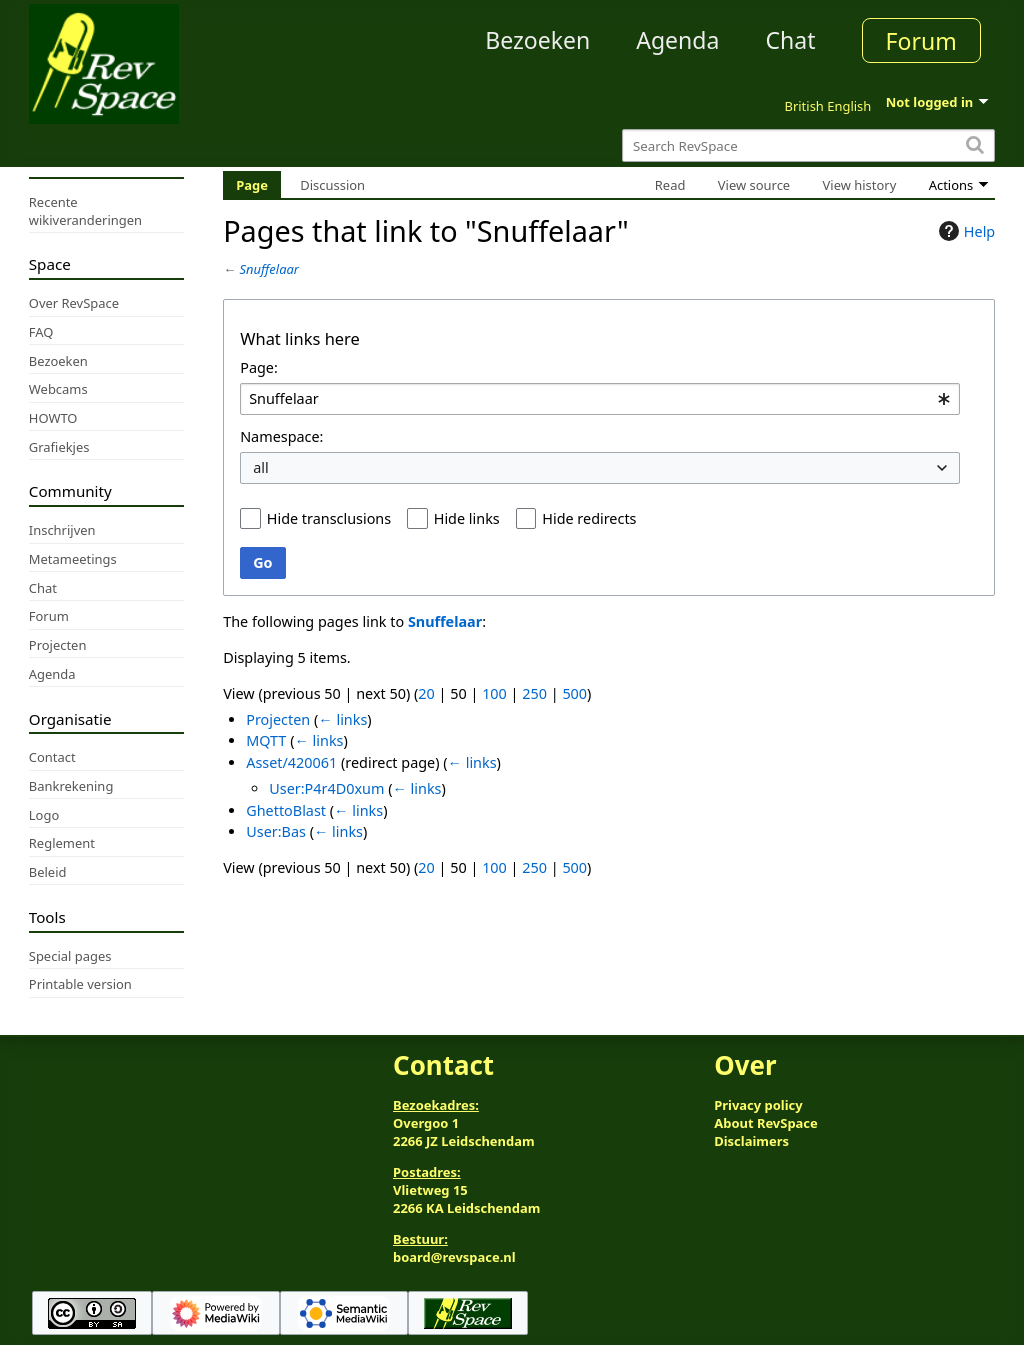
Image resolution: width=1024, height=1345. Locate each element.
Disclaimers (751, 1141)
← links (342, 719)
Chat (790, 40)
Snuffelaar (269, 269)
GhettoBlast (286, 810)
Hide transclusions (329, 518)
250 (534, 693)
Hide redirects (589, 518)
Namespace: (281, 436)
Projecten (278, 719)
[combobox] (600, 399)
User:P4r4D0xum (326, 788)
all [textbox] (261, 467)
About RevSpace (766, 1123)
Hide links (467, 518)
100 (494, 693)
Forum (921, 41)
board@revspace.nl (454, 1257)
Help (964, 231)
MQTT (266, 740)
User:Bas (276, 831)
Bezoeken (537, 40)
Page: (259, 367)
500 (574, 693)
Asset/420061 (291, 762)
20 (426, 693)
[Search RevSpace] (808, 145)
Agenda (677, 40)
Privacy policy (758, 1105)
